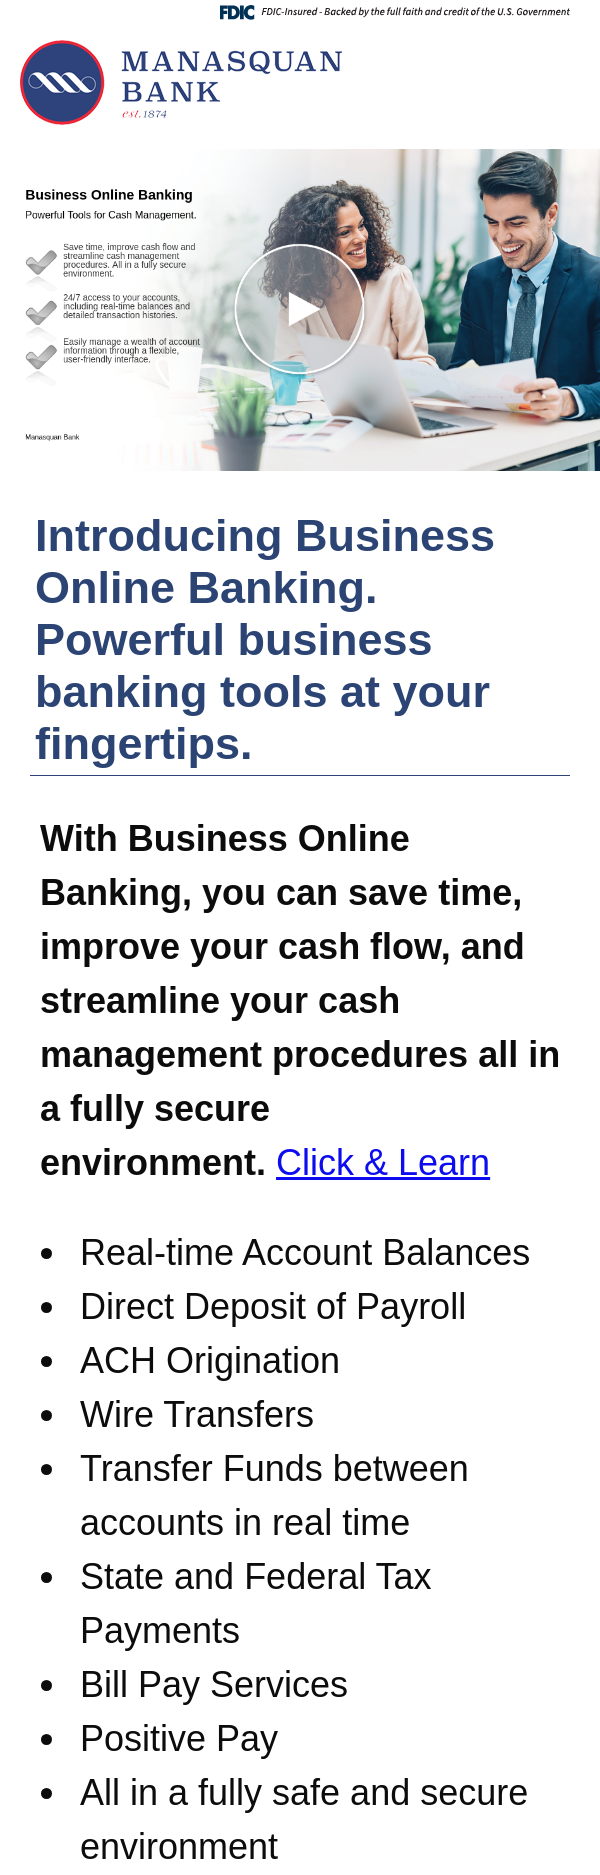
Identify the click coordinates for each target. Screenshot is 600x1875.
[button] (300, 310)
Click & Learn (383, 1162)
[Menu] (560, 55)
